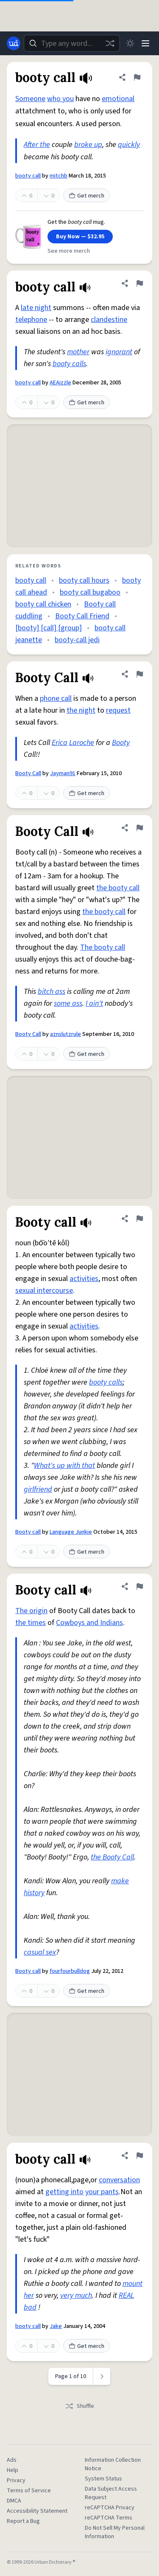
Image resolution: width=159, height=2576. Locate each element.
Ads (12, 2460)
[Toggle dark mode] (130, 43)
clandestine (109, 319)
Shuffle (79, 2406)
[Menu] (145, 43)
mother (78, 352)
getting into (64, 2192)
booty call (28, 176)
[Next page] (102, 2376)
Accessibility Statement (37, 2511)
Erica (59, 742)
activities (84, 1278)
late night (36, 307)
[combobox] (72, 43)
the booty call (117, 888)
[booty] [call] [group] (48, 628)
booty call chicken (43, 604)
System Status (103, 2478)
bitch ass (51, 991)
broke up (88, 144)
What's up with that (64, 1465)
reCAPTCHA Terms (108, 2518)
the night (81, 710)
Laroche (81, 742)
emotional (118, 98)
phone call (56, 698)
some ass (68, 1003)
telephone (31, 319)
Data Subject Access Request (111, 2493)
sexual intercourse (44, 1290)
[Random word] (110, 43)
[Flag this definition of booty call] (137, 77)
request (118, 710)
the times (30, 1622)
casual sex (40, 1952)
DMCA (14, 2501)
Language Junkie (71, 1532)
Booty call (28, 1532)
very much (76, 2295)
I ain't (94, 1003)
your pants (102, 2192)
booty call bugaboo (90, 592)
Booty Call (28, 773)
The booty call (102, 947)
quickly (129, 144)
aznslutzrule (65, 1034)
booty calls (69, 363)
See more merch (68, 251)
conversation (119, 2180)
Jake (56, 2326)
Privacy (16, 2480)
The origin (31, 1610)
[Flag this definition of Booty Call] (139, 674)
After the (37, 144)
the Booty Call (112, 1857)
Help (12, 2470)
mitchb (58, 176)
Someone (30, 98)
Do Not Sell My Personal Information (115, 2532)
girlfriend (38, 1489)
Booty (121, 742)
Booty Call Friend (82, 616)
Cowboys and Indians (89, 1622)
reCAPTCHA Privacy (109, 2507)
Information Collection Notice (113, 2464)
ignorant (119, 352)
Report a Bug (23, 2521)
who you (60, 98)
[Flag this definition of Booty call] (139, 1218)
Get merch (86, 196)
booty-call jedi (77, 640)
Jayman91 (62, 773)
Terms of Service (29, 2490)
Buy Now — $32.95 (80, 236)
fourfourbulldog (70, 1971)
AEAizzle (60, 382)
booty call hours (84, 580)
